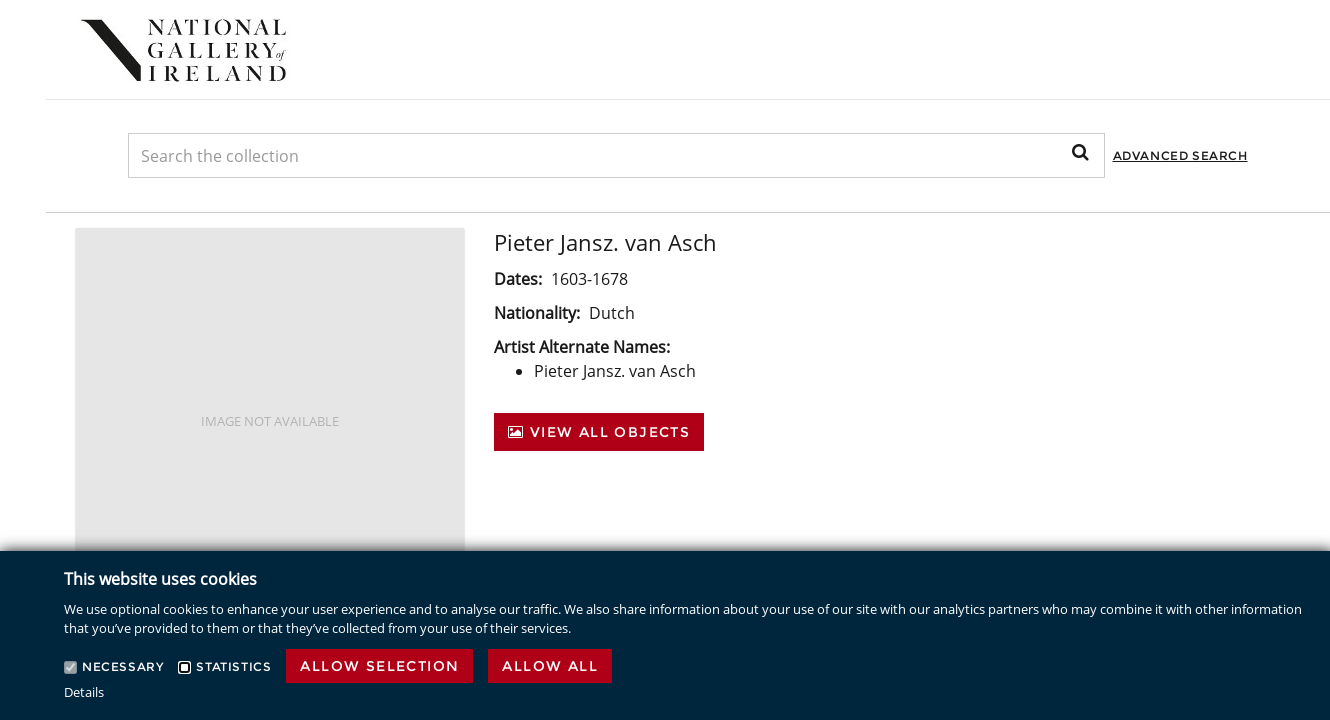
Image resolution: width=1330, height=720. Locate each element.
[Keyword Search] (616, 155)
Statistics (233, 666)
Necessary (122, 666)
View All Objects (599, 432)
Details (84, 692)
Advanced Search (1180, 155)
